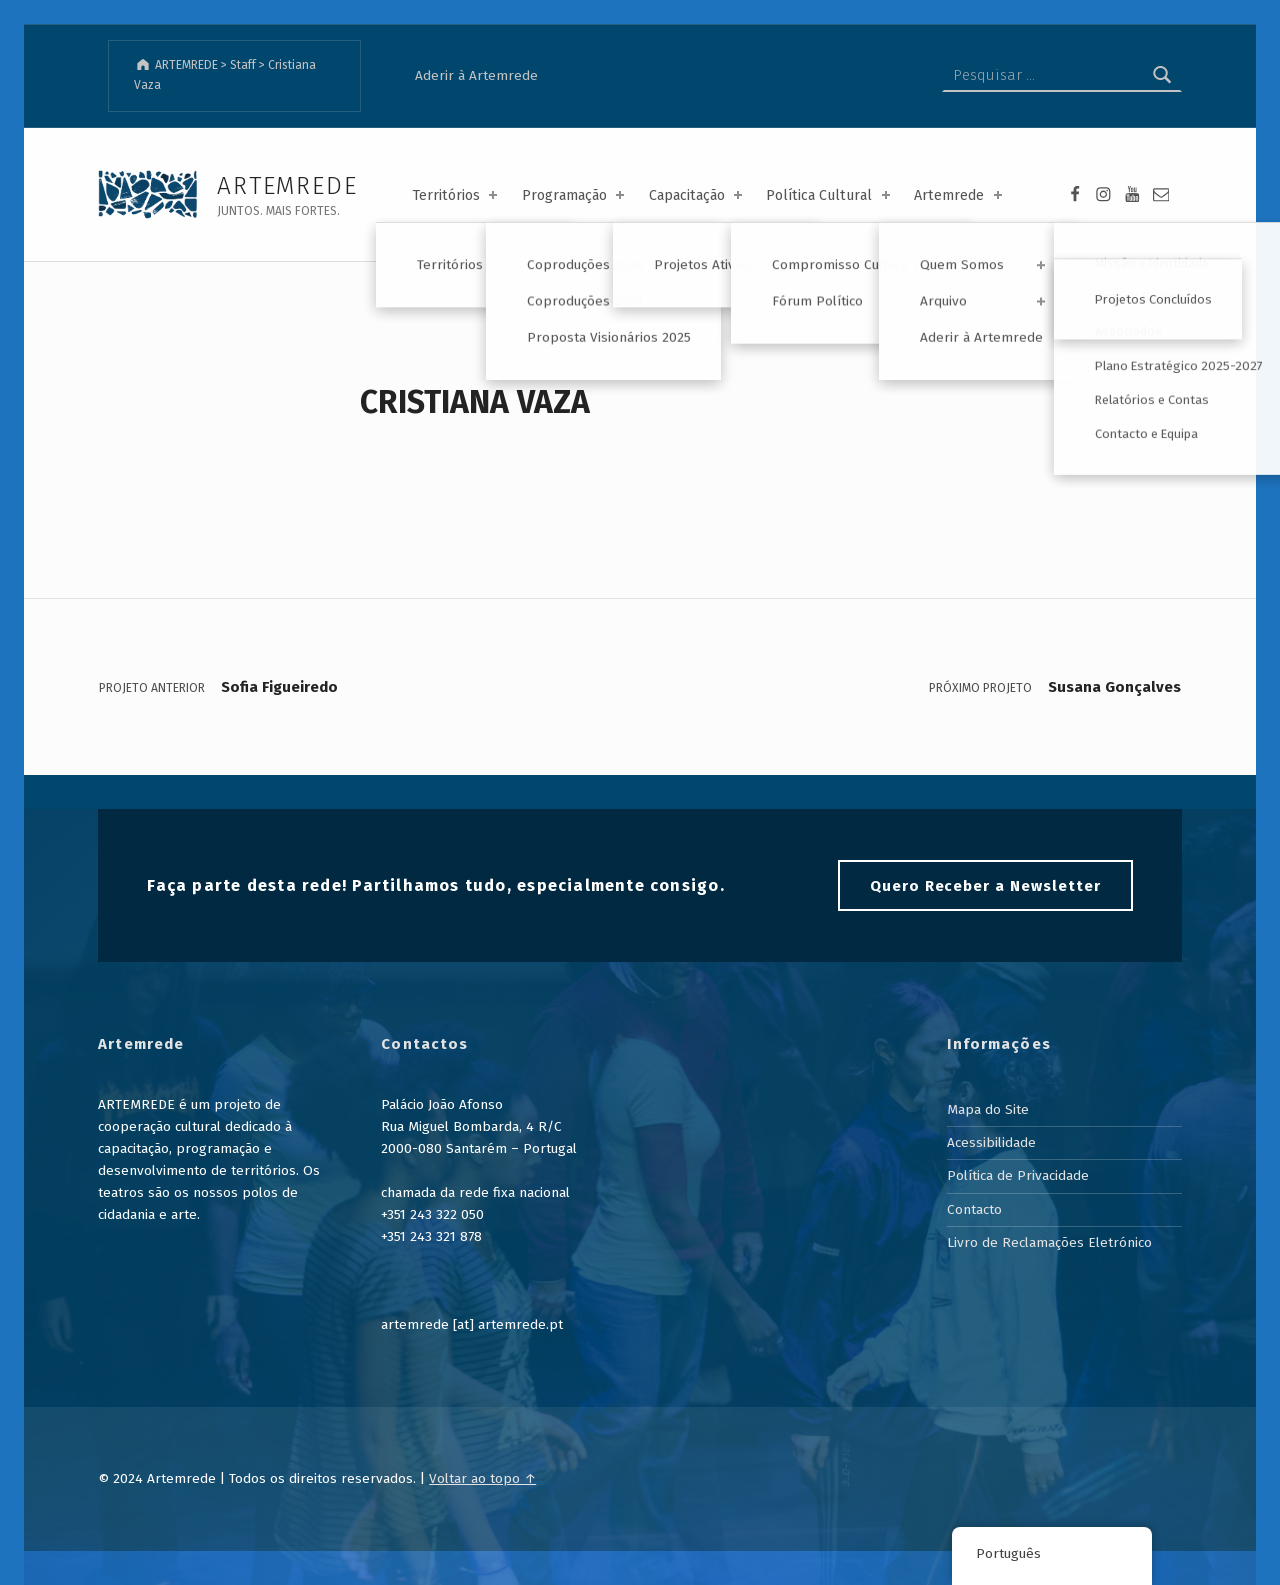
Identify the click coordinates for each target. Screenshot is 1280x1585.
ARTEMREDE (287, 185)
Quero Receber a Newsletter (985, 886)
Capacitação (697, 195)
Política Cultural (829, 195)
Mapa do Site (988, 1109)
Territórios (456, 195)
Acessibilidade (991, 1142)
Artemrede (959, 195)
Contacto (974, 1209)
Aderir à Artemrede (476, 75)
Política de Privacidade (1018, 1175)
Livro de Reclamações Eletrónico (1049, 1242)
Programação (575, 195)
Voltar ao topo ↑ (482, 1478)
